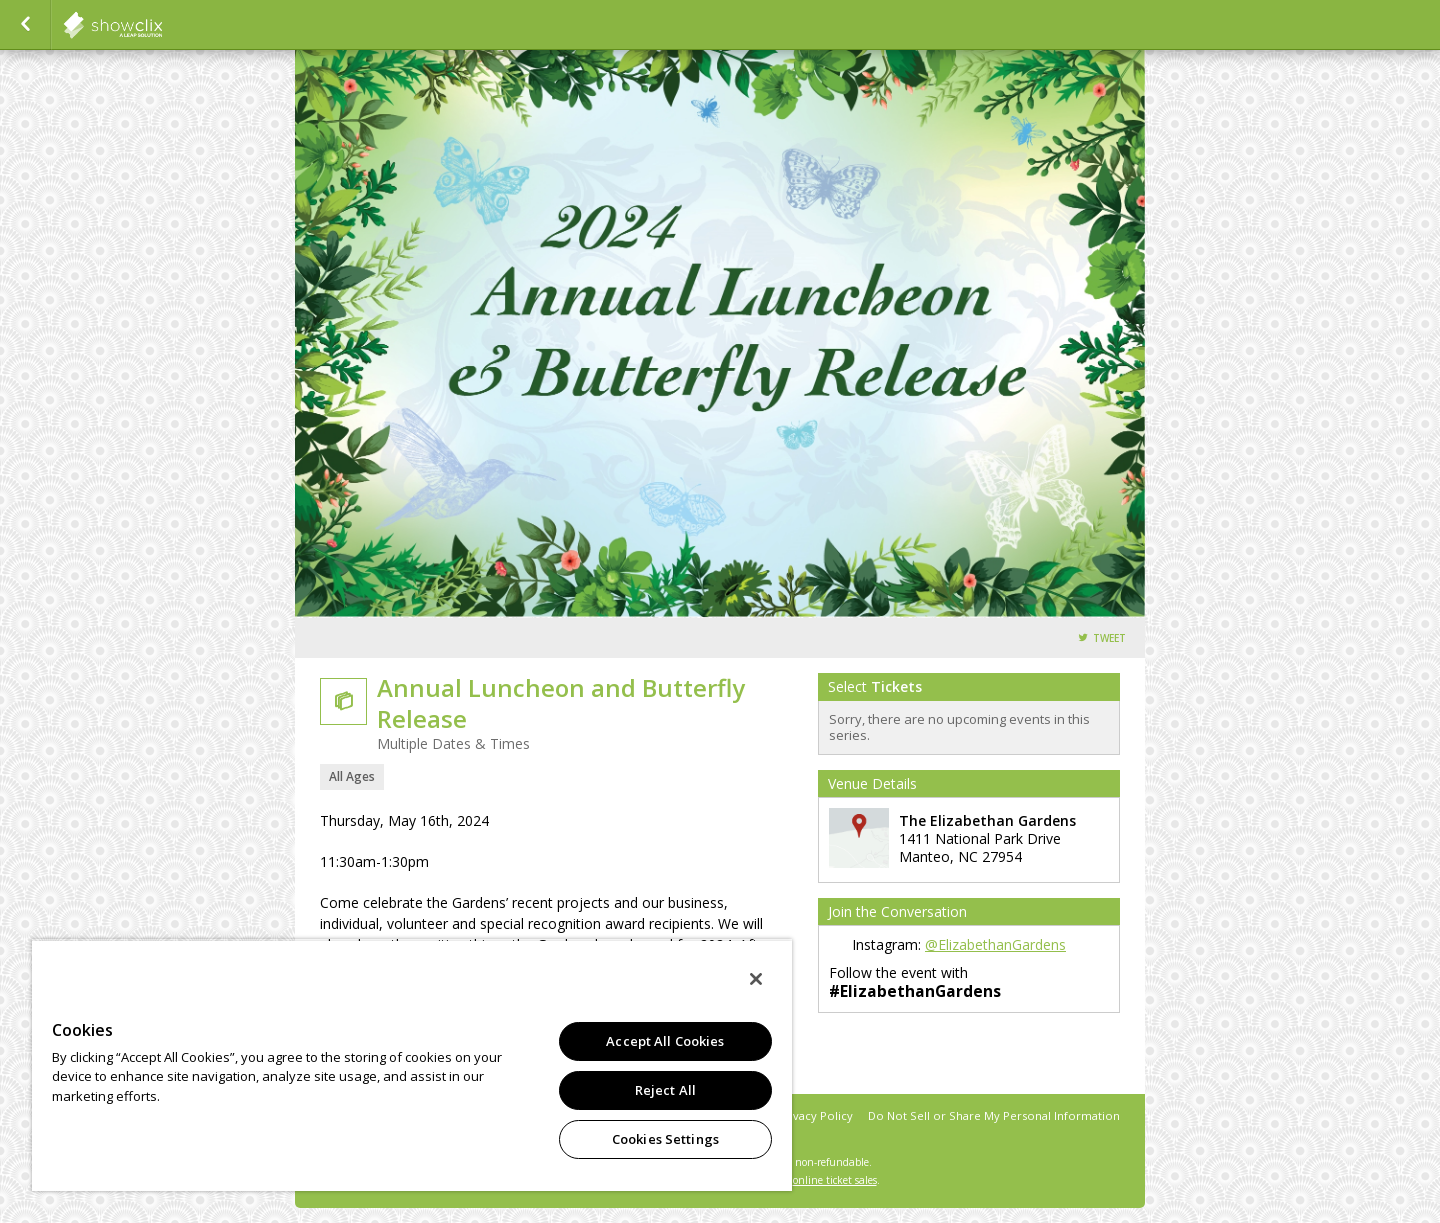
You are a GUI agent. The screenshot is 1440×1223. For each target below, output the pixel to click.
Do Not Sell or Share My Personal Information (994, 1115)
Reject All (665, 1090)
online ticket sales (835, 1180)
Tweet (1109, 638)
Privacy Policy (815, 1115)
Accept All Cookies (665, 1041)
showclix (162, 25)
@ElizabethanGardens (995, 944)
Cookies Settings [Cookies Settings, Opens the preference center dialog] (665, 1139)
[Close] (756, 979)
